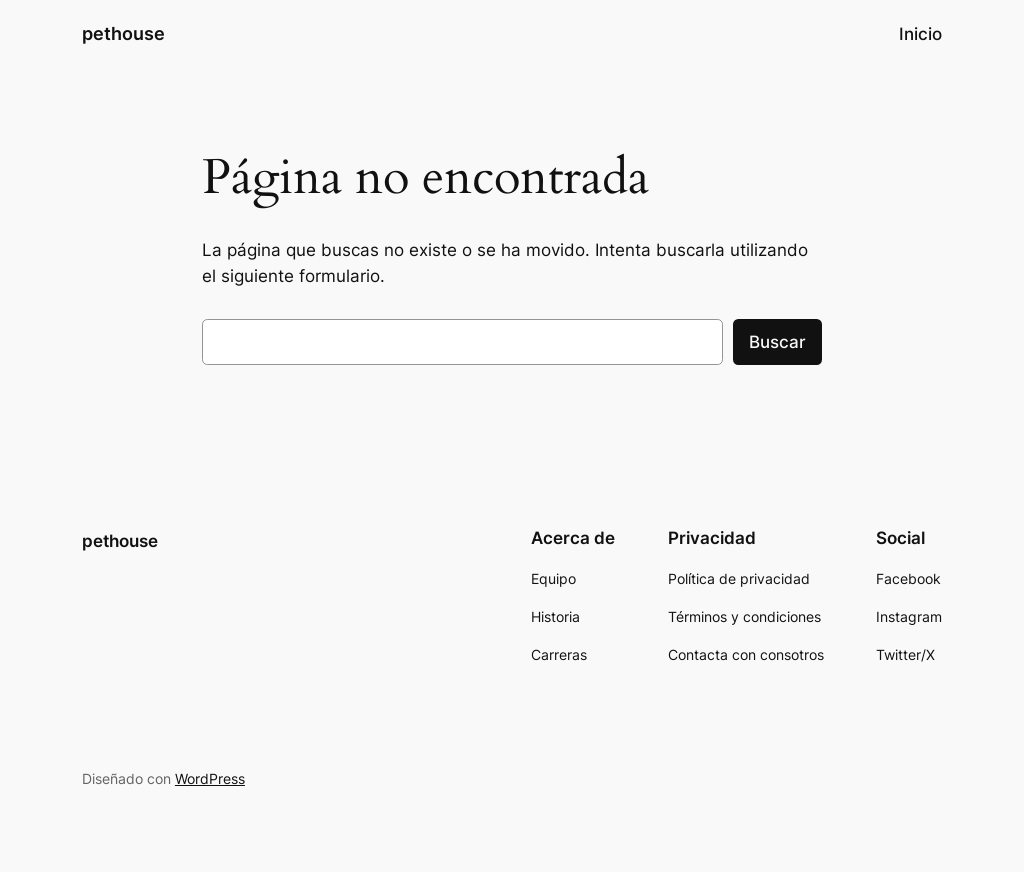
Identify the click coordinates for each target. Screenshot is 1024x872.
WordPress (210, 778)
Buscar (777, 342)
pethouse (123, 33)
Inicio (920, 34)
